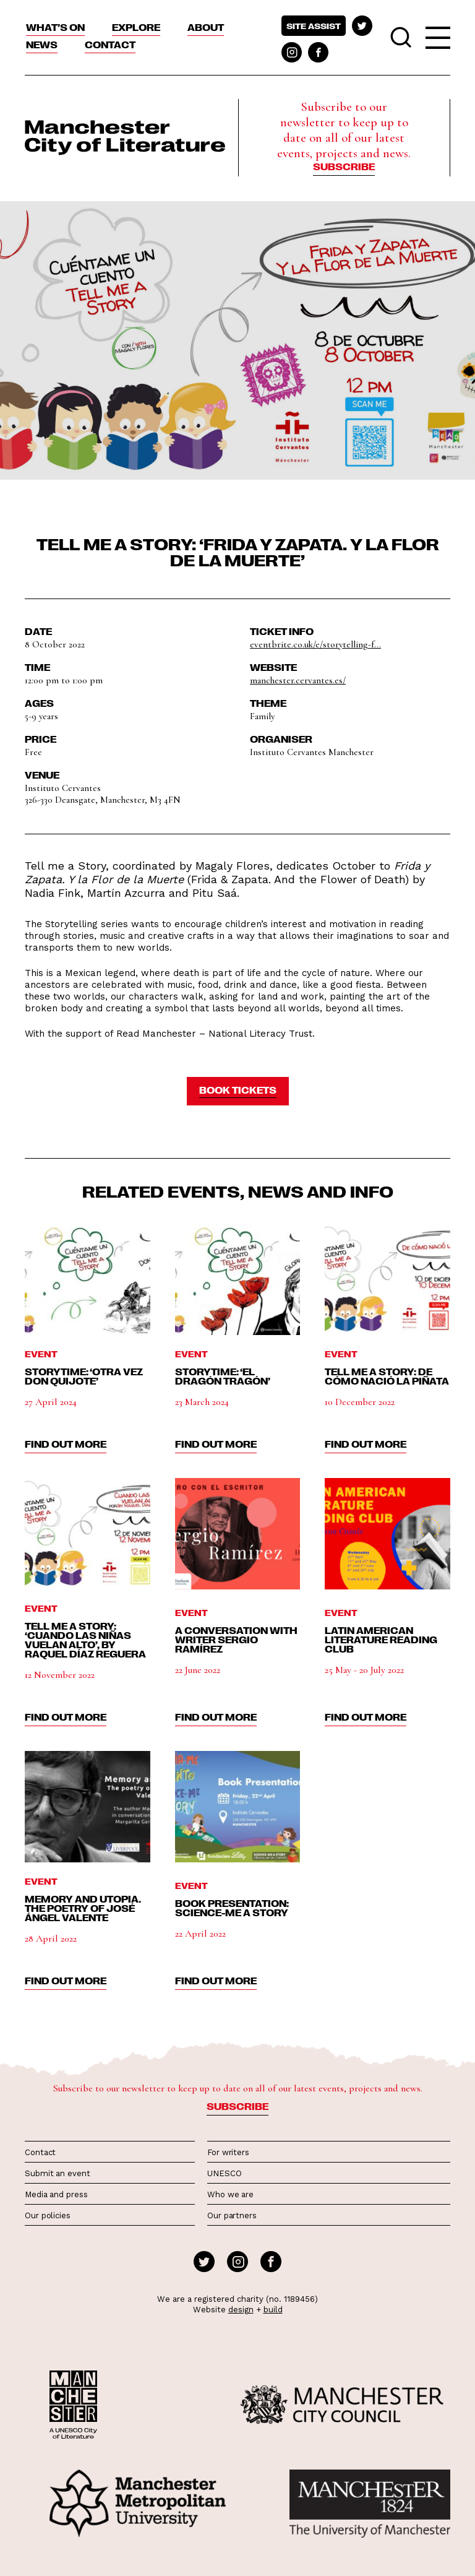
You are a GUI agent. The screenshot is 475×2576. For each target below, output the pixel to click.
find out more (65, 1444)
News (42, 44)
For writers (228, 2152)
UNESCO (224, 2173)
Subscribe (344, 166)
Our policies (48, 2215)
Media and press (56, 2194)
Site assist (313, 25)
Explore (136, 27)
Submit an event (57, 2173)
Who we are (230, 2194)
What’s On (55, 27)
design (241, 2309)
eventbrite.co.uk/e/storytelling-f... (315, 644)
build (273, 2309)
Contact (110, 44)
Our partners (232, 2215)
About (205, 27)
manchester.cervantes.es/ (298, 680)
